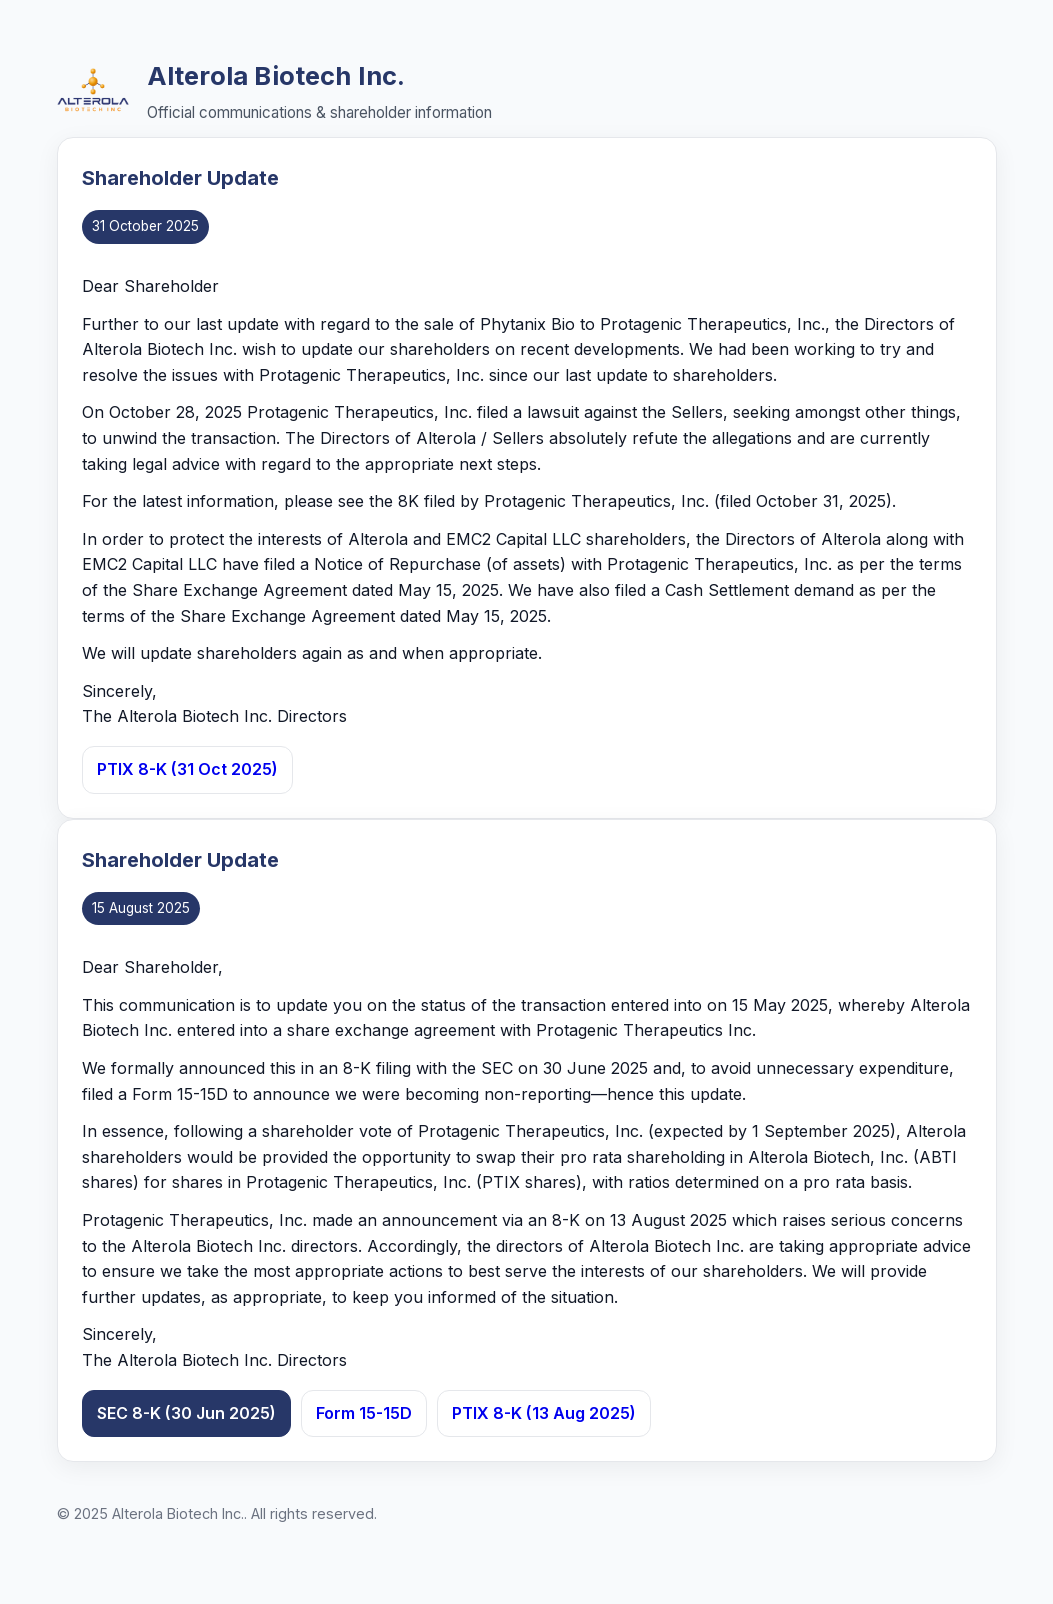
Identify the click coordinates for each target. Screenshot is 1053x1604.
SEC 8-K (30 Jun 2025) (186, 1413)
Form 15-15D (364, 1413)
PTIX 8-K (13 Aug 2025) (544, 1413)
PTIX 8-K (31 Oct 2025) (187, 769)
